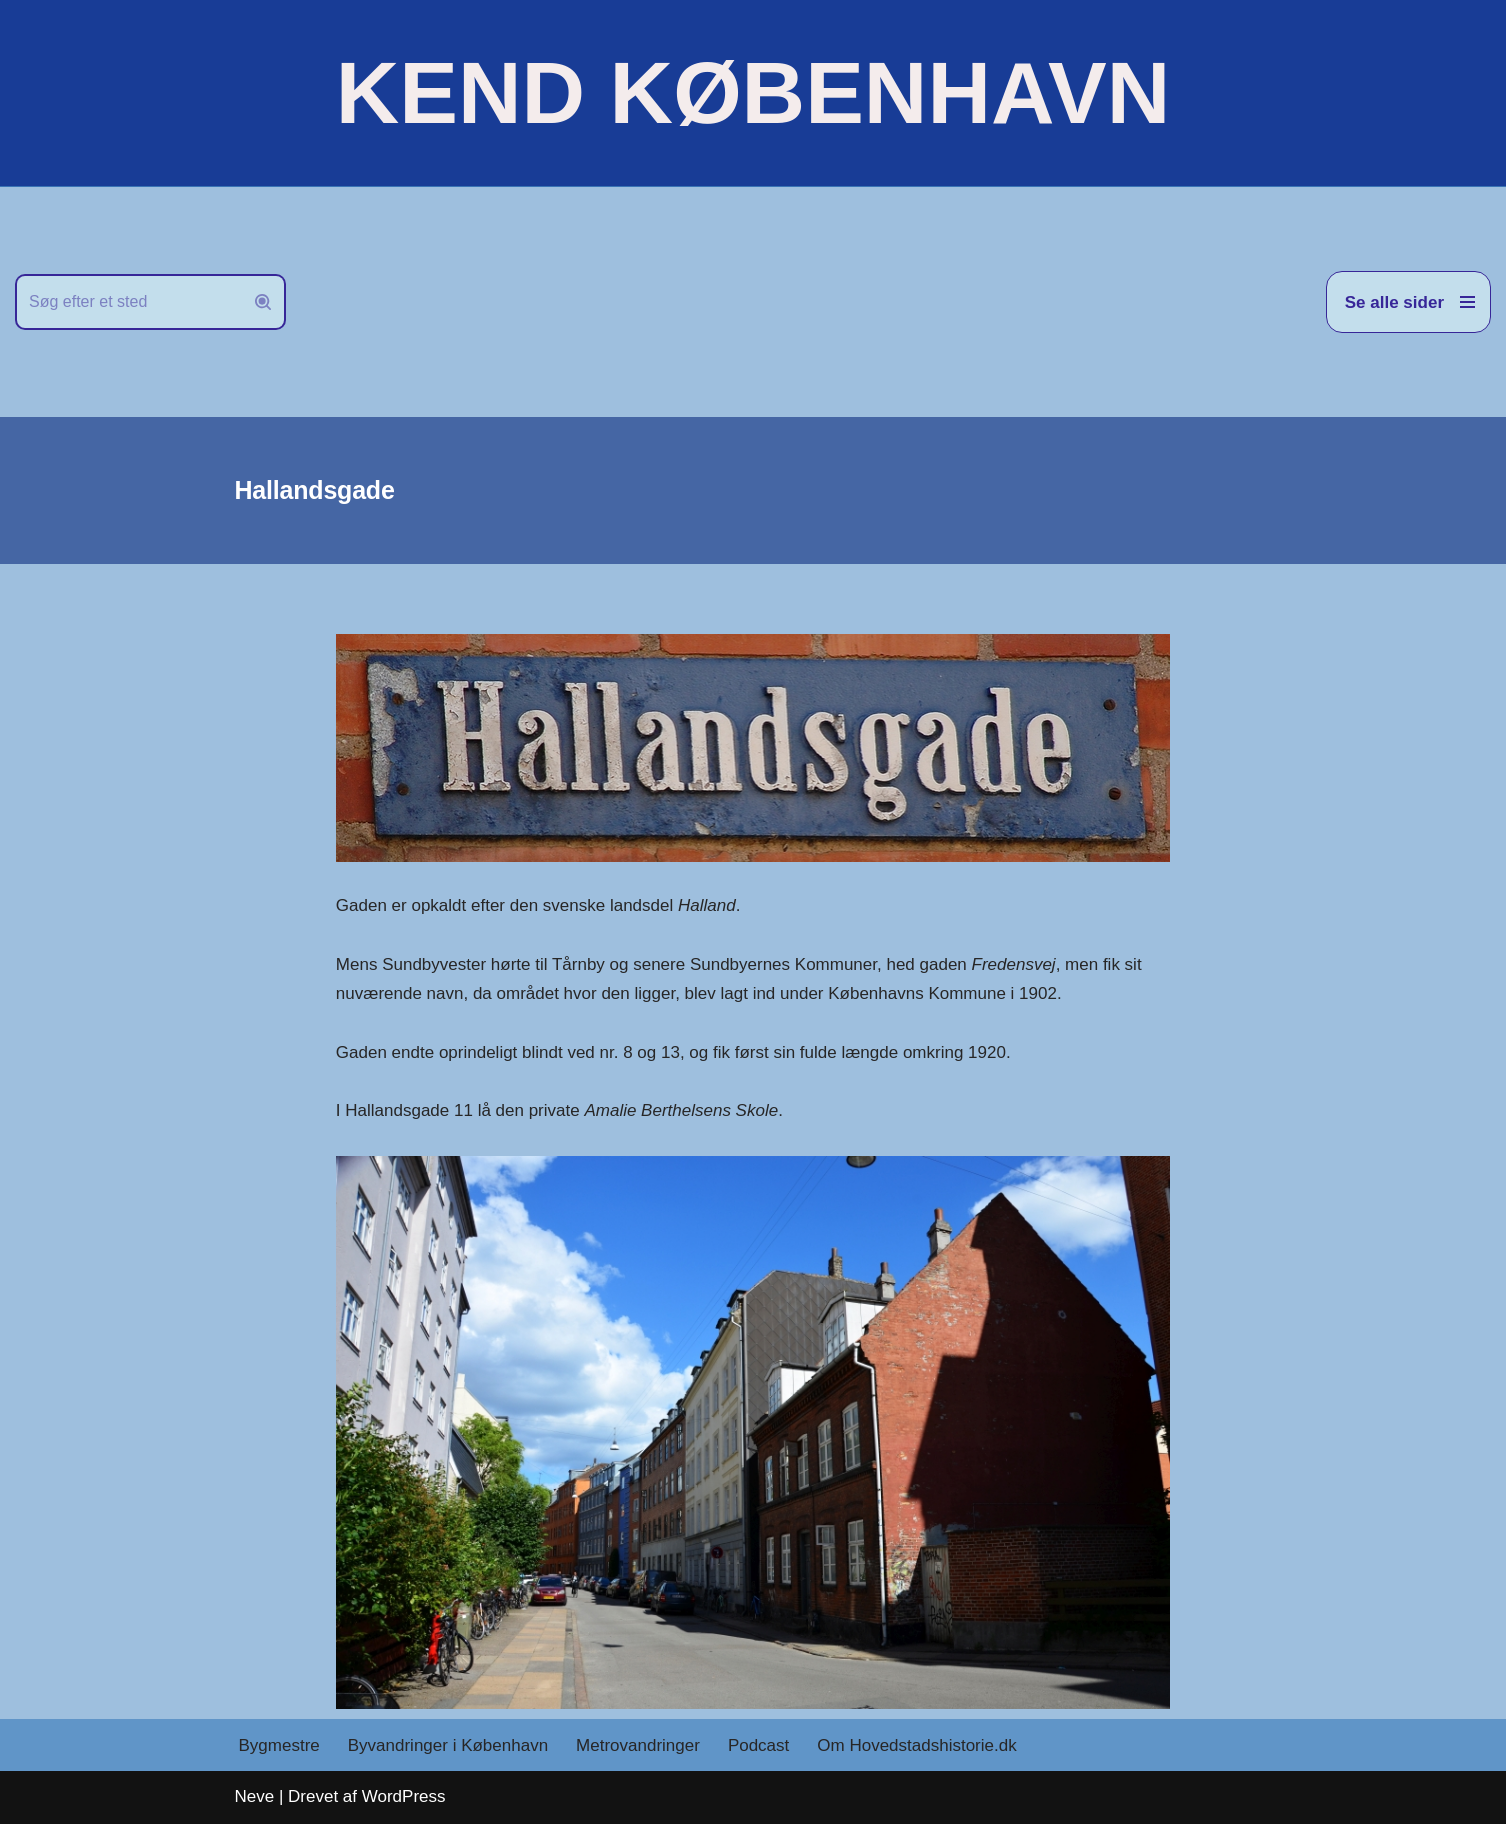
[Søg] (128, 302)
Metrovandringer (638, 1745)
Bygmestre (279, 1745)
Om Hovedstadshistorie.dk (916, 1745)
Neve (255, 1796)
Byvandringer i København (448, 1745)
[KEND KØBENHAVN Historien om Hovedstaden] (753, 93)
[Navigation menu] (1408, 302)
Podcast (758, 1745)
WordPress (404, 1796)
